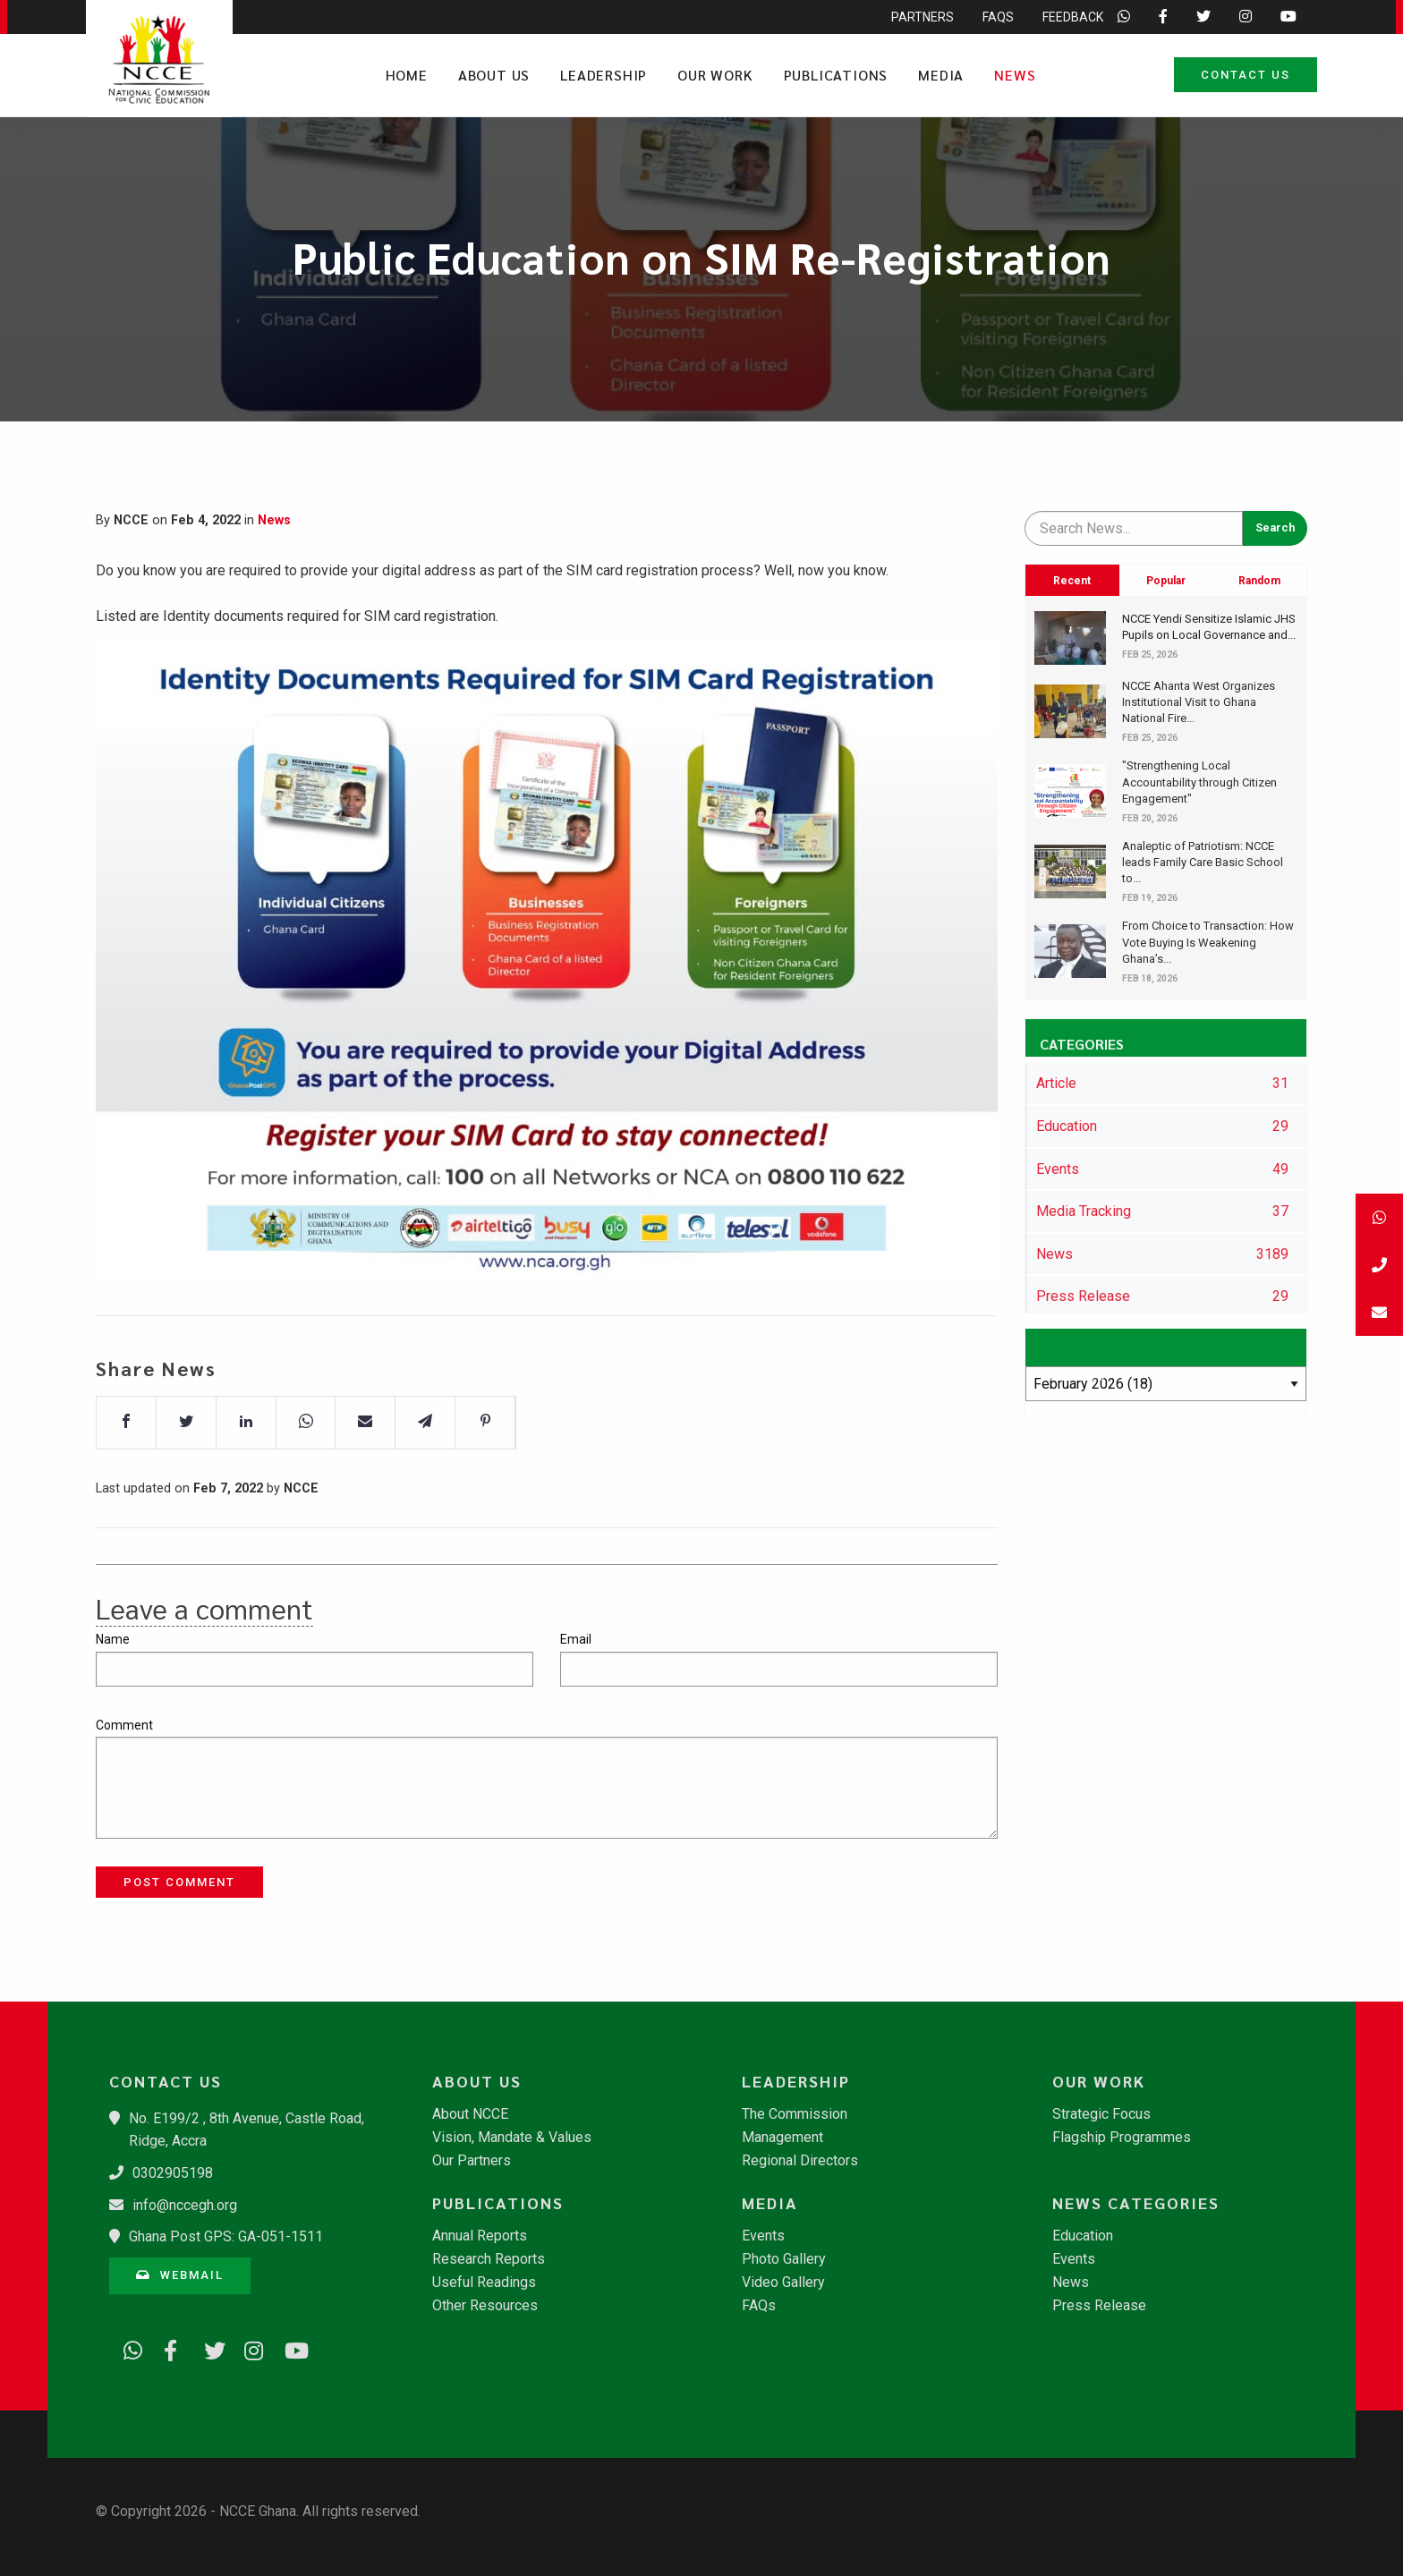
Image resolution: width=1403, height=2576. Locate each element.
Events (763, 2236)
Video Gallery (783, 2282)
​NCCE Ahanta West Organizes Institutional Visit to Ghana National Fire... (1198, 702)
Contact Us (1245, 74)
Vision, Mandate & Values (511, 2137)
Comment (124, 1725)
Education (1082, 2236)
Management (782, 2137)
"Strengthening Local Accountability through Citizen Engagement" (1199, 781)
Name (113, 1639)
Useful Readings (484, 2282)
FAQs (759, 2306)
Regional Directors (800, 2161)
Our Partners (471, 2161)
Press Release (1099, 2306)
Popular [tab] (1166, 580)
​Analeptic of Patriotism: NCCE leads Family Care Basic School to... (1202, 862)
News (1014, 74)
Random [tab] (1259, 580)
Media (941, 74)
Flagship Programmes (1121, 2137)
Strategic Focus (1101, 2114)
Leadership (603, 74)
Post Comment (179, 1882)
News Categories (1136, 2203)
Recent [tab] (1072, 580)
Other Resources (485, 2306)
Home (407, 74)
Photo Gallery (784, 2259)
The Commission (794, 2114)
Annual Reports (479, 2236)
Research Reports (488, 2259)
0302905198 (172, 2172)
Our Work (715, 74)
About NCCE (470, 2114)
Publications (836, 74)
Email (575, 1639)
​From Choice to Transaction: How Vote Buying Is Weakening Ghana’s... (1208, 942)
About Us (494, 74)
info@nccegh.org (184, 2205)
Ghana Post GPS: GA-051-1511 (226, 2236)
